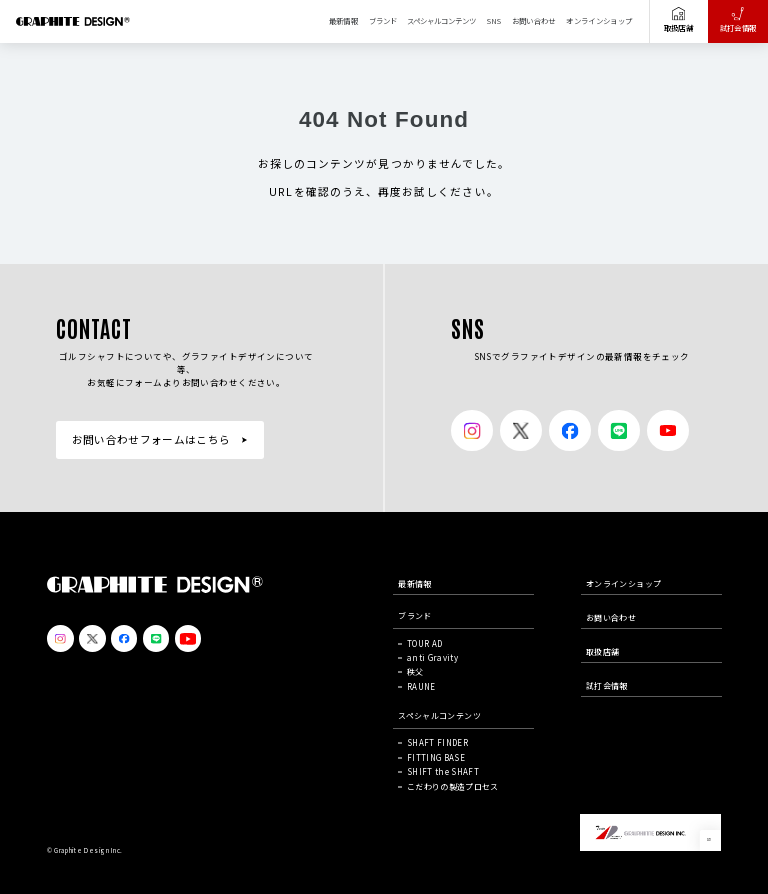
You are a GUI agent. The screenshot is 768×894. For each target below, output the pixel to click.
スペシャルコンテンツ (441, 20)
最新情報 (343, 20)
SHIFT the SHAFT (443, 771)
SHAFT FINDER (437, 742)
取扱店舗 (678, 19)
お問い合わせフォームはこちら (151, 439)
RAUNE (421, 686)
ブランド (383, 20)
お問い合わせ (534, 20)
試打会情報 (738, 19)
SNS (494, 20)
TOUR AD (424, 643)
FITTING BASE (436, 757)
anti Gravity (432, 657)
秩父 (415, 671)
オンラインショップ (599, 20)
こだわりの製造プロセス (453, 786)
